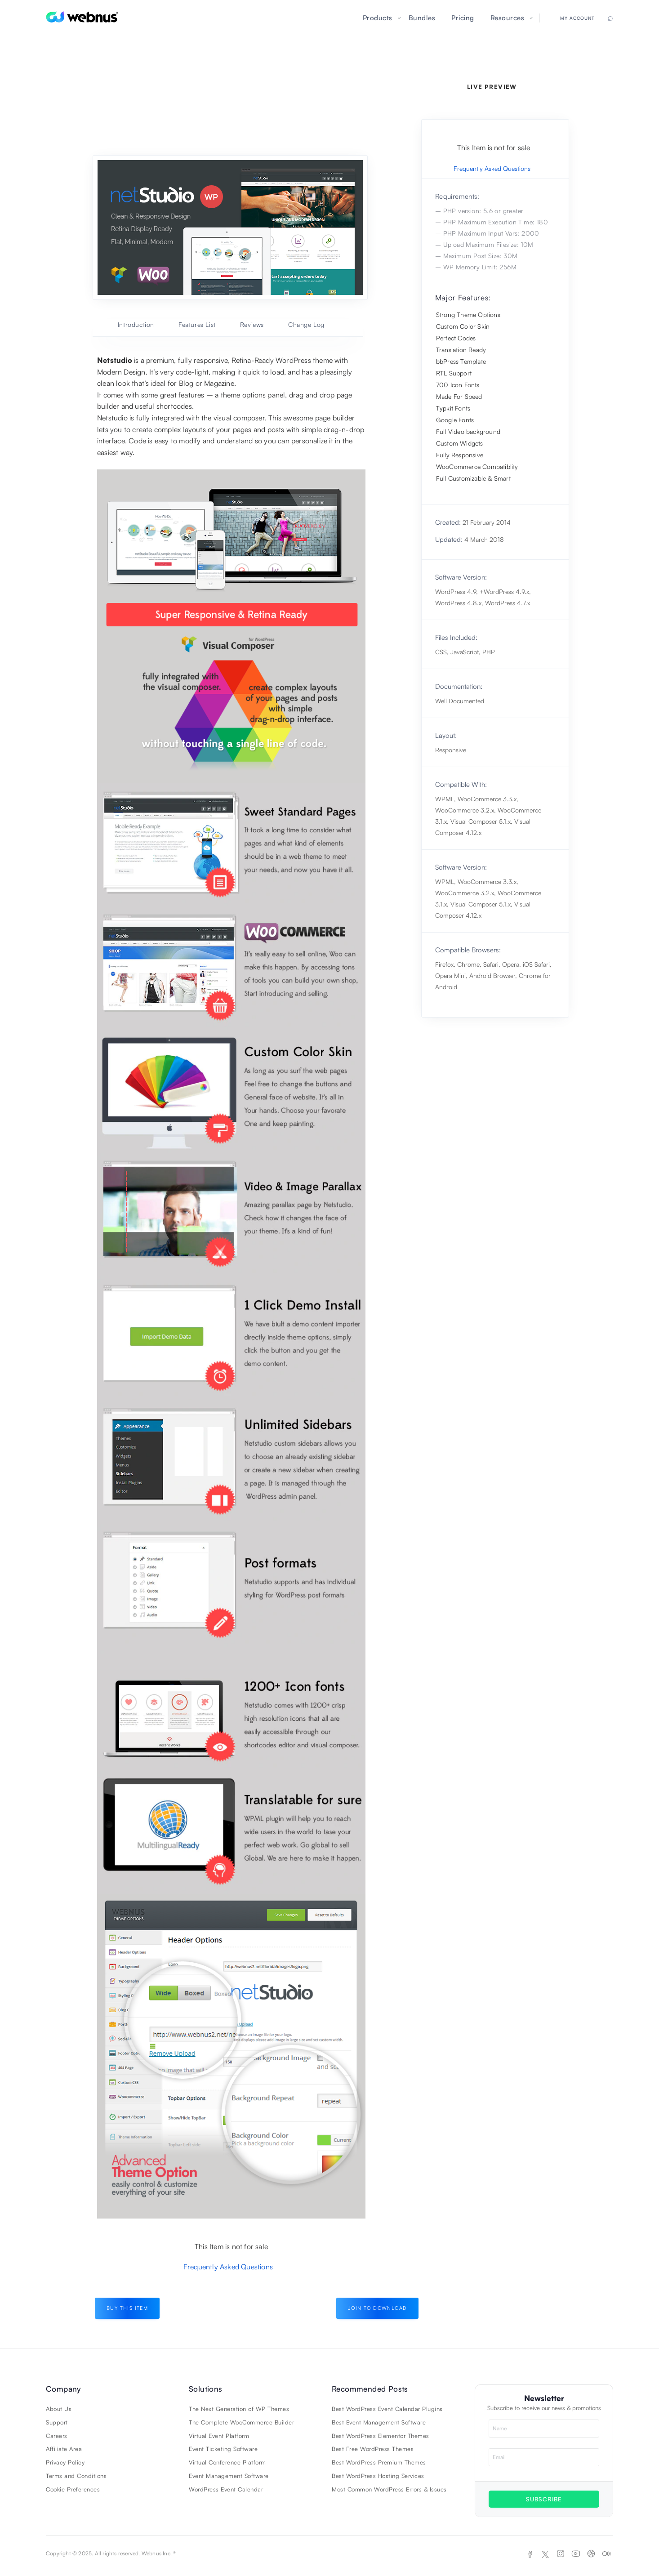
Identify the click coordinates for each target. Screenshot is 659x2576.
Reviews (252, 324)
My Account (577, 18)
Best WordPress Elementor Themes (380, 2435)
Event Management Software (229, 2475)
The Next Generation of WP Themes (239, 2408)
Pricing (462, 17)
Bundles (422, 17)
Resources (507, 17)
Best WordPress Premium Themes (379, 2462)
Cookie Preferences (73, 2489)
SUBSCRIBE (544, 2499)
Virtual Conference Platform (227, 2462)
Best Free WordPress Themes (373, 2448)
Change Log (306, 324)
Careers (56, 2435)
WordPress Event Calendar (226, 2489)
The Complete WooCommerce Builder (241, 2422)
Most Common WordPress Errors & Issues (389, 2489)
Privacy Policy (65, 2462)
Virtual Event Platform (219, 2435)
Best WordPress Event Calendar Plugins (387, 2408)
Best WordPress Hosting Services (378, 2475)
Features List (197, 324)
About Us (58, 2408)
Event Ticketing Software (223, 2448)
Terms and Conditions (76, 2475)
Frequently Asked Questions (228, 2266)
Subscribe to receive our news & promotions (544, 2407)
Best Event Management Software (379, 2422)
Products (377, 17)
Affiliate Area (64, 2448)
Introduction (136, 324)
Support (57, 2422)
